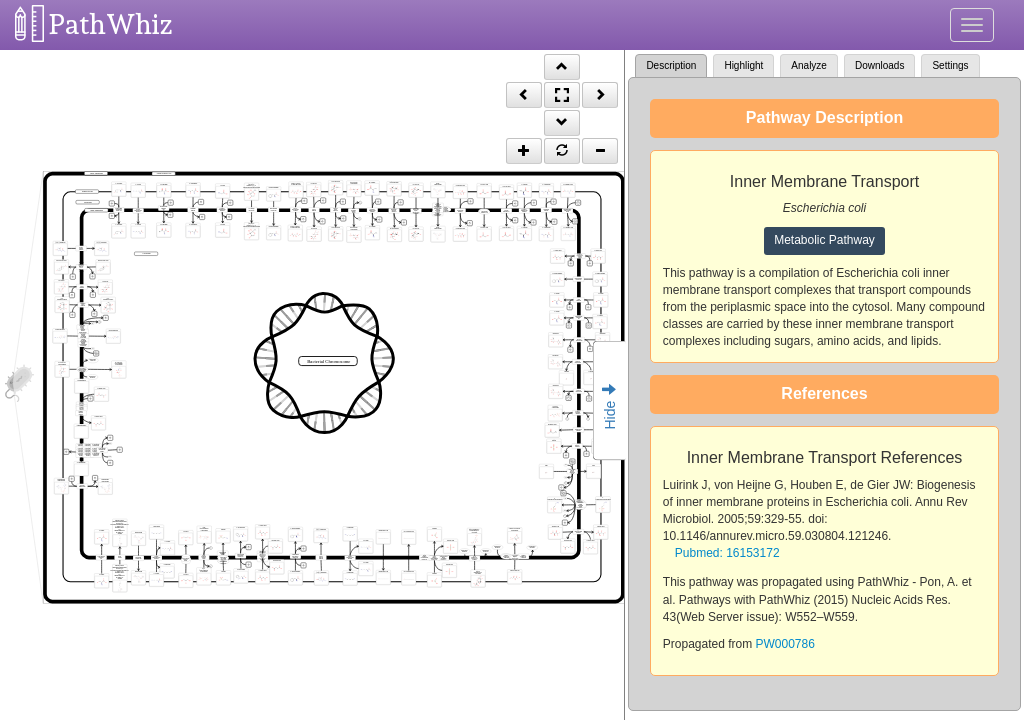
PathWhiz (111, 24)
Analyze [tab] (809, 65)
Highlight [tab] (743, 65)
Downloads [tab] (879, 65)
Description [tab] (671, 65)
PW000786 (785, 644)
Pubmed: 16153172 (727, 553)
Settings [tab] (950, 65)
